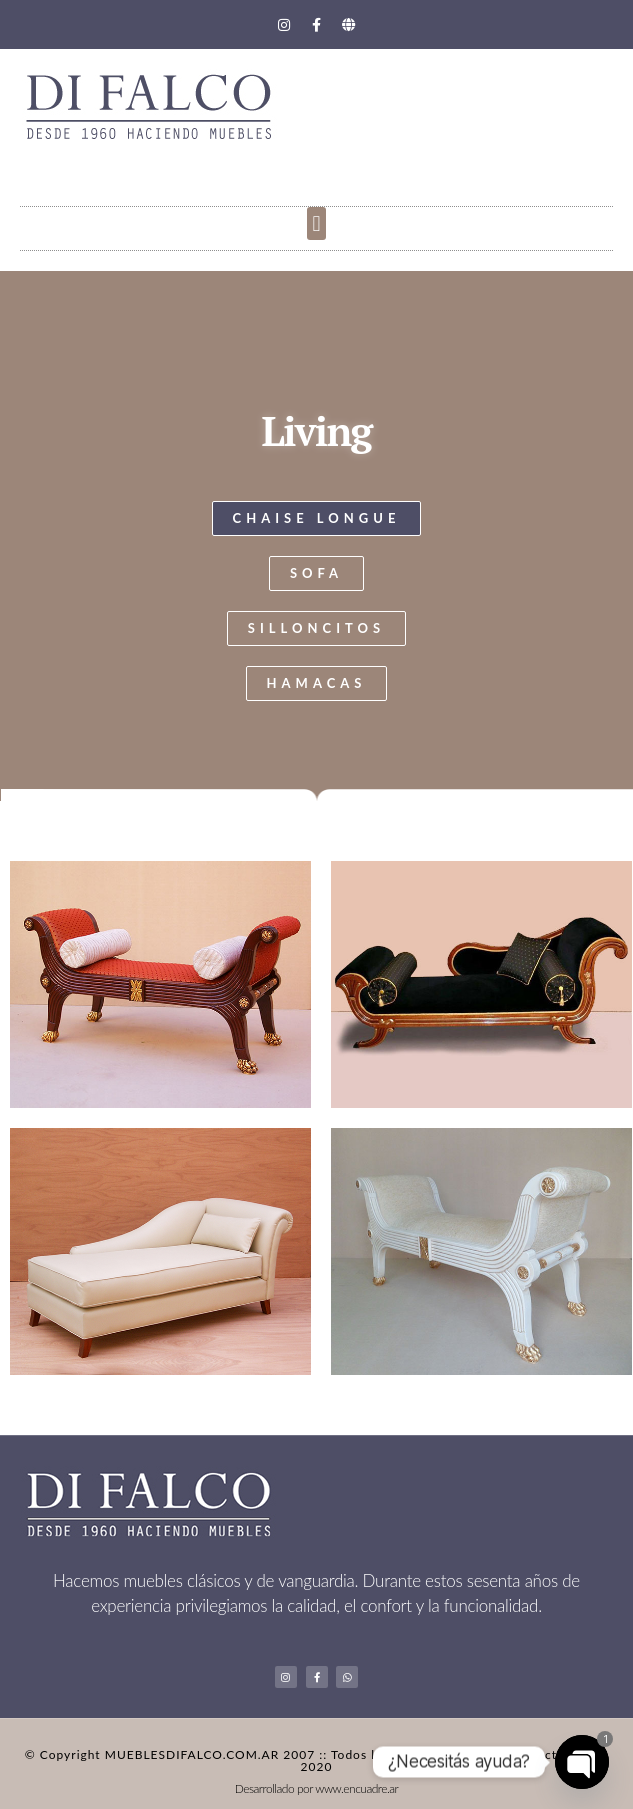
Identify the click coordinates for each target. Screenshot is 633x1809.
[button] (316, 223)
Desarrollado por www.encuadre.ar (317, 1788)
